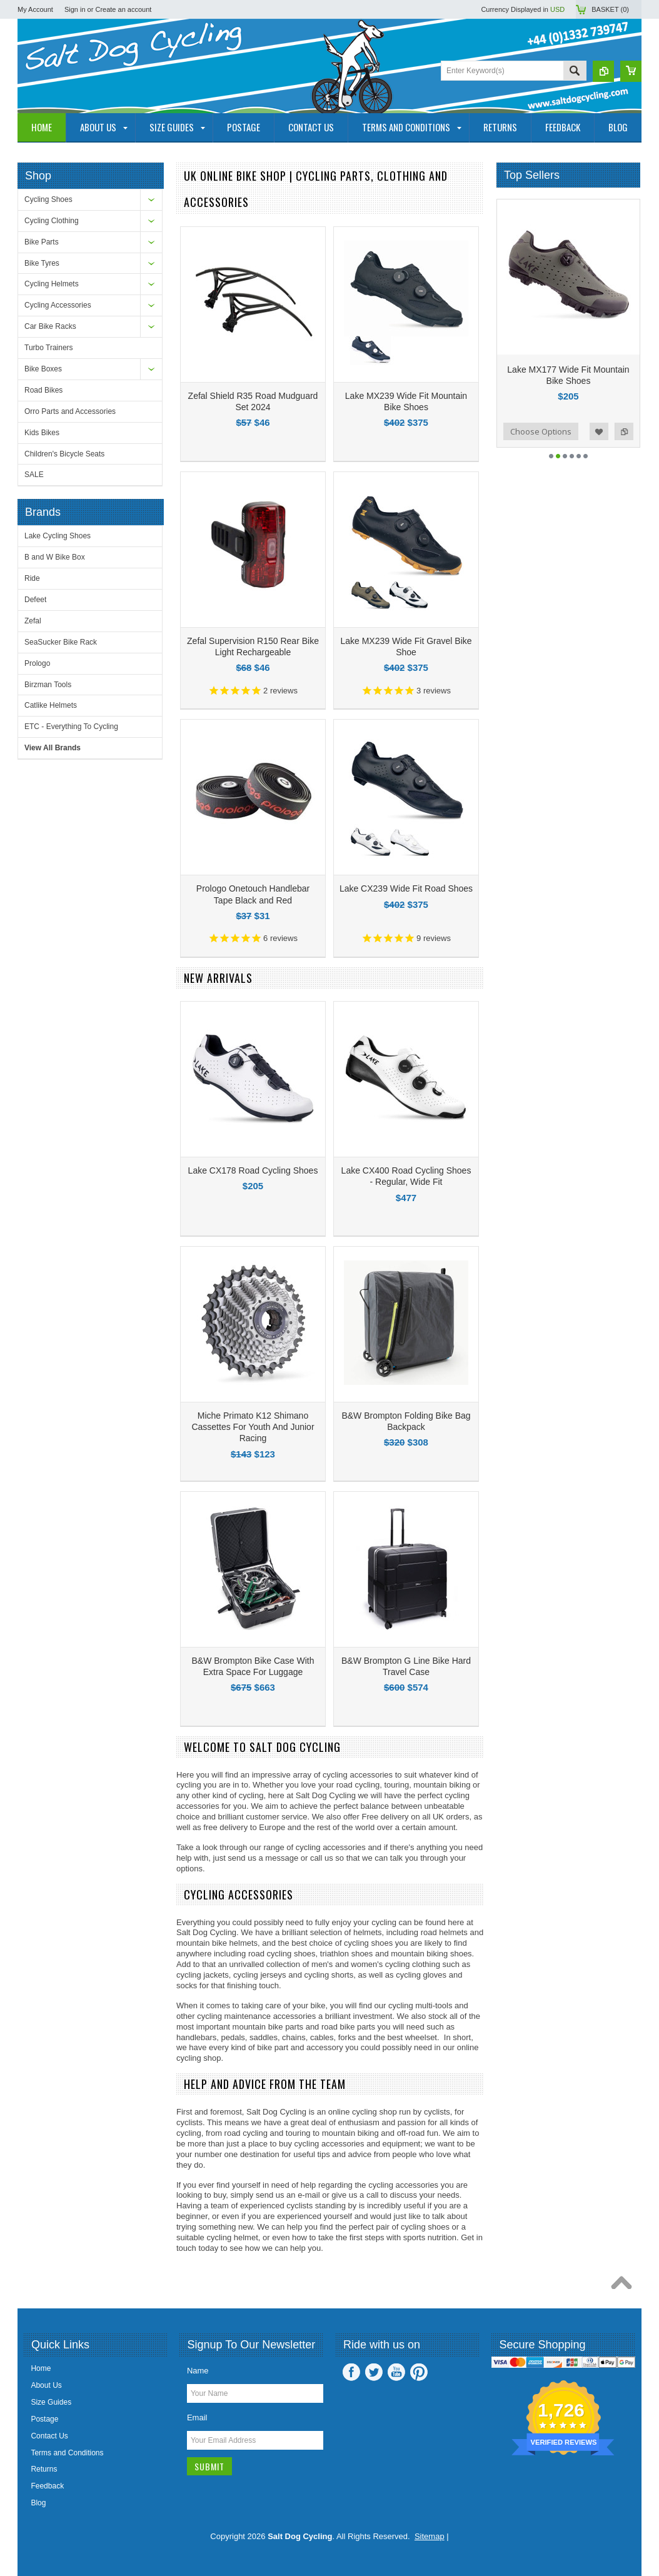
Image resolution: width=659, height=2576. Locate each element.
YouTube (396, 2372)
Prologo (37, 663)
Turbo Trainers (48, 347)
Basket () (610, 9)
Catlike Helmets (50, 705)
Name (198, 2370)
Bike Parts (41, 242)
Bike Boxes (43, 369)
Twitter (374, 2372)
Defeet (35, 599)
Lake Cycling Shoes (57, 535)
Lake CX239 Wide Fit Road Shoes (406, 888)
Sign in (75, 9)
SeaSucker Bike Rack (60, 642)
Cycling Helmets (51, 283)
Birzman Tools (47, 684)
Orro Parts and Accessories (70, 411)
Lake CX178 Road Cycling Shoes (253, 1170)
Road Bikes (43, 390)
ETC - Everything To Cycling (71, 726)
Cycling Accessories (57, 305)
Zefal (32, 620)
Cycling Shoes (48, 199)
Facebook (351, 2372)
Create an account (123, 9)
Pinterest (419, 2372)
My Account (35, 9)
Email (197, 2417)
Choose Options (540, 431)
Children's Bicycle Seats (64, 454)
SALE (34, 474)
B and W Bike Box (54, 557)
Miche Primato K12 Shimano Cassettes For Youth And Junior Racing (252, 1427)
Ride (32, 578)
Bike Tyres (41, 263)
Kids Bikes (41, 432)
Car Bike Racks (50, 326)
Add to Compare (624, 431)
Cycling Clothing (51, 220)
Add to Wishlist (599, 431)
